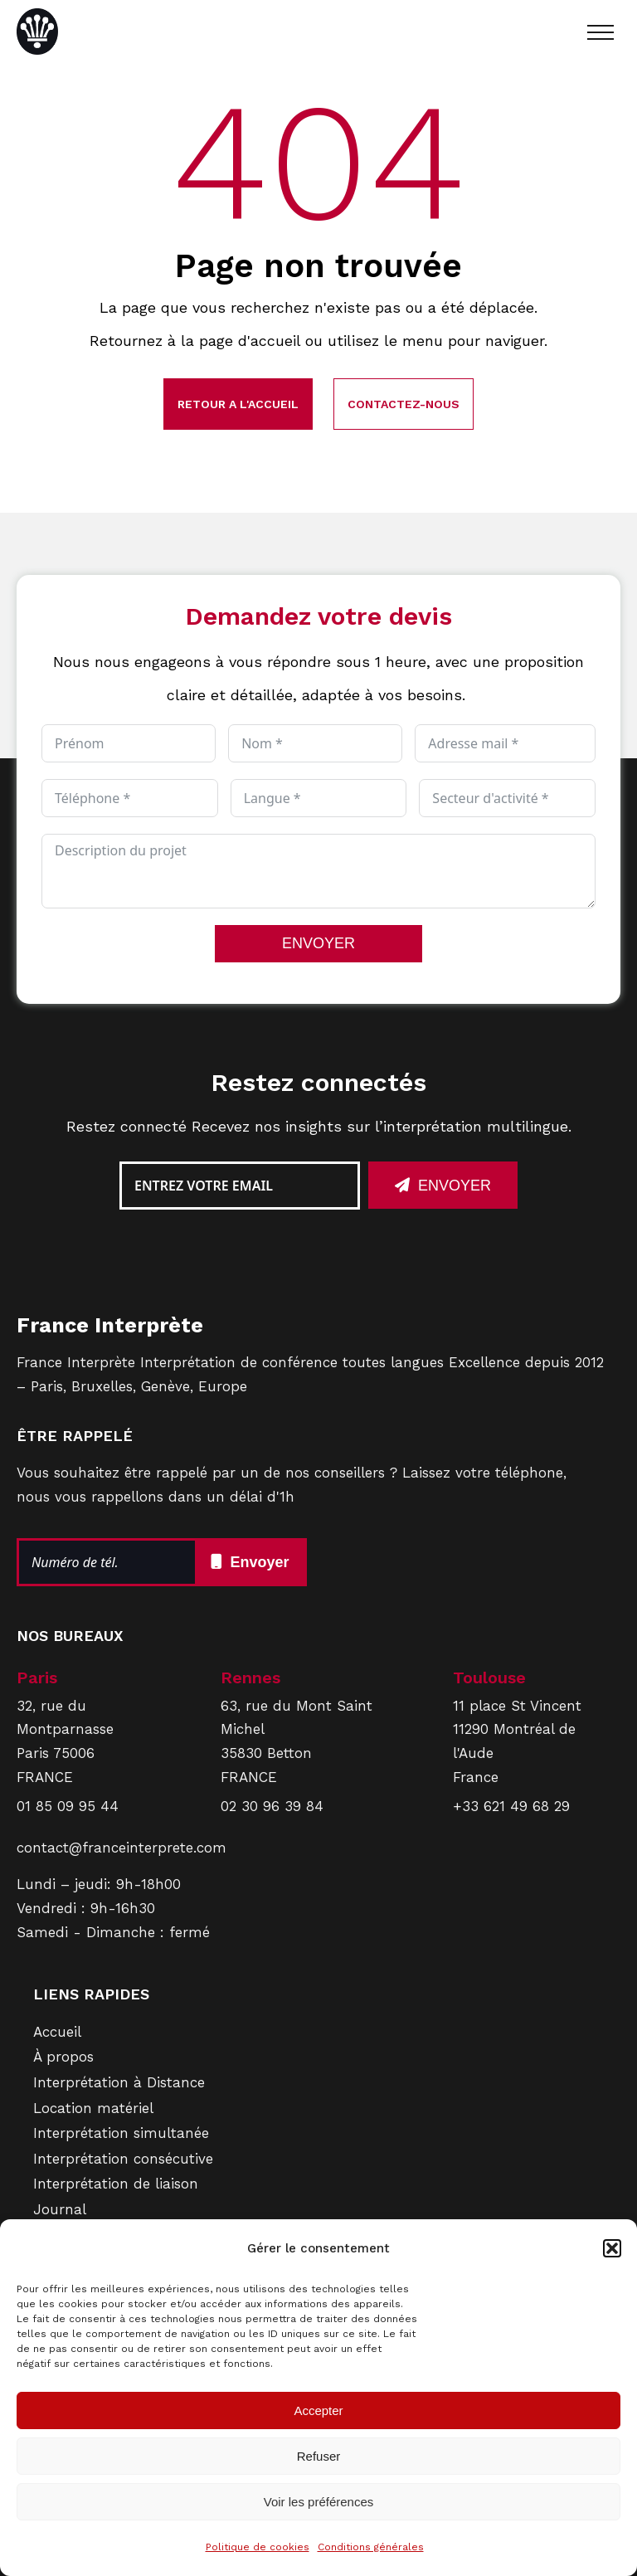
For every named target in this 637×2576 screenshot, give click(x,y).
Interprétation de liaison (115, 2183)
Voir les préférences (319, 2502)
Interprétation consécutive (123, 2158)
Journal (59, 2209)
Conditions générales (371, 2547)
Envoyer (454, 1185)
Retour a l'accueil (238, 404)
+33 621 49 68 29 (511, 1806)
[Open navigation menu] (600, 32)
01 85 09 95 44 (68, 1806)
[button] (612, 2248)
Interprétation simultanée (121, 2133)
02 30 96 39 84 (272, 1806)
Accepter (318, 2410)
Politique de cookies (257, 2547)
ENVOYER (318, 943)
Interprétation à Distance (119, 2082)
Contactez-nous (404, 404)
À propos (63, 2056)
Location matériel (93, 2108)
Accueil (57, 2031)
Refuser (319, 2456)
